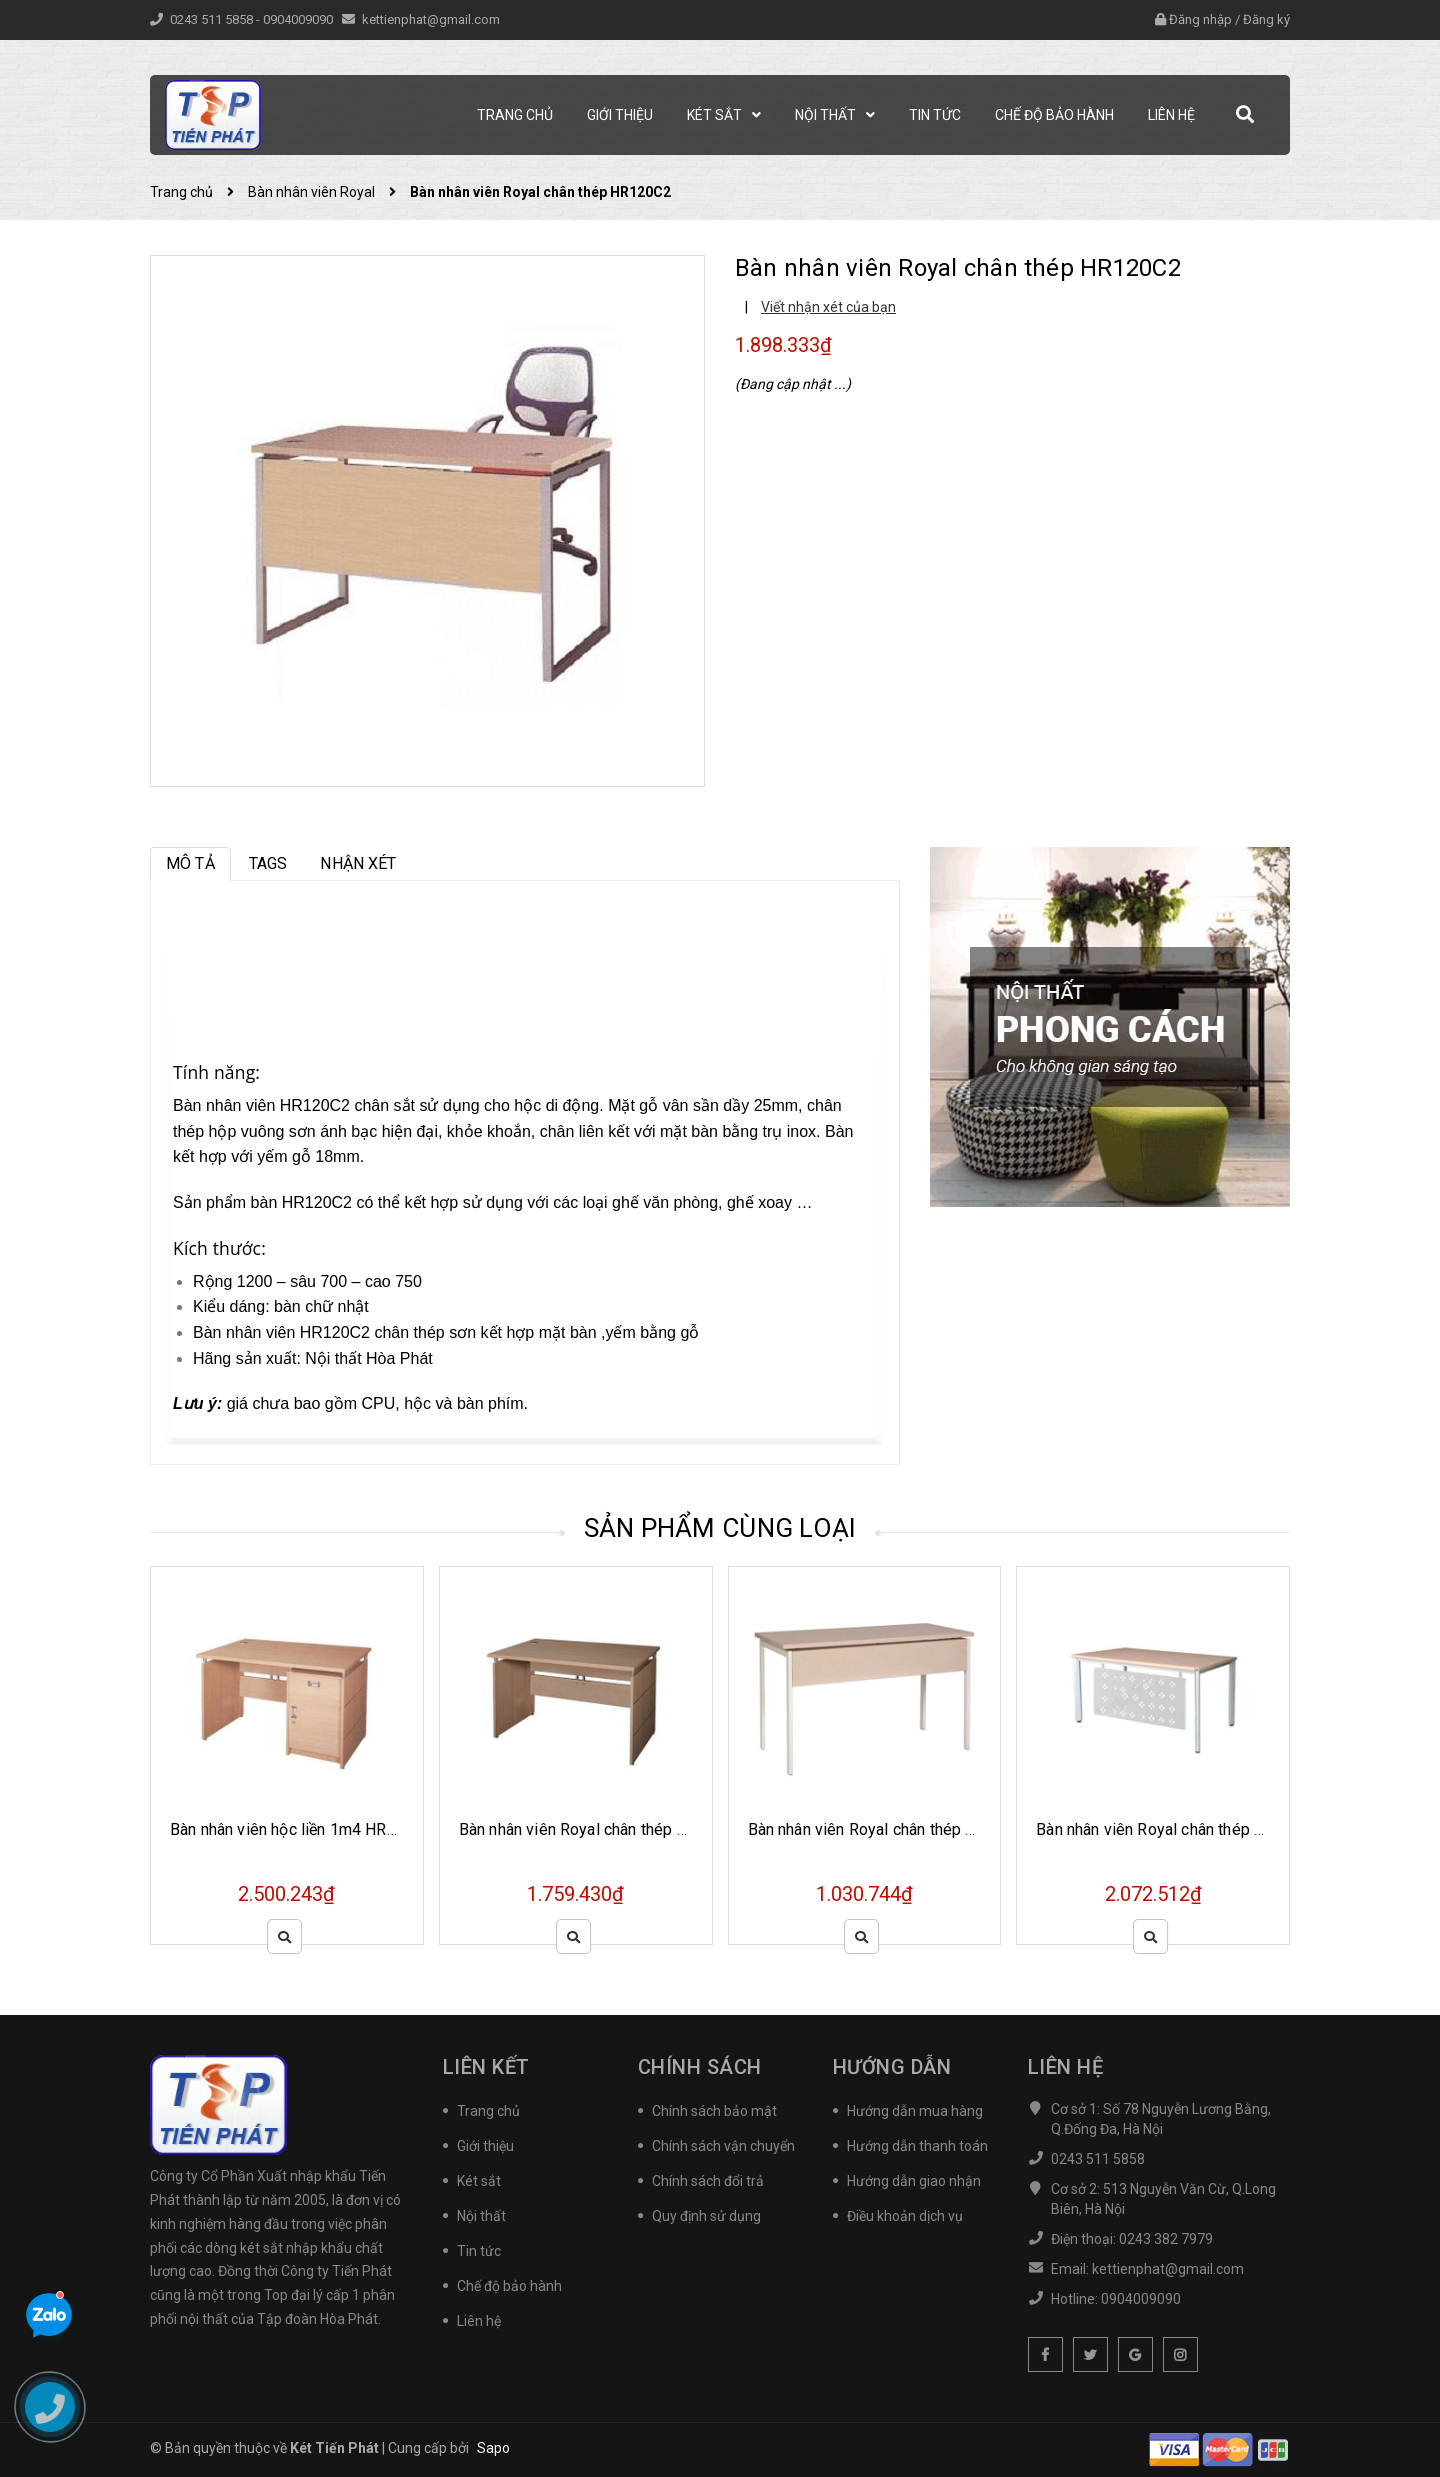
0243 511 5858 (213, 19)
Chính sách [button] (700, 2067)
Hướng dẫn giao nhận (914, 2181)
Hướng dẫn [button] (892, 2067)
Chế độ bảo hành (509, 2286)
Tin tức (479, 2251)
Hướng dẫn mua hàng (915, 2111)
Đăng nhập (1200, 19)
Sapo (493, 2448)
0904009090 (299, 19)
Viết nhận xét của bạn (828, 307)
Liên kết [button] (486, 2067)
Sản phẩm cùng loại (720, 1528)
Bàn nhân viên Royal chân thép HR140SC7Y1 (1193, 1829)
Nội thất (481, 2216)
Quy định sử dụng (706, 2216)
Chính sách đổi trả (708, 2181)
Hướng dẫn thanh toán (917, 2146)
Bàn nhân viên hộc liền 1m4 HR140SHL (307, 1829)
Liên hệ (479, 2321)
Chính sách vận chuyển (723, 2146)
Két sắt (479, 2181)
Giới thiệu (485, 2146)
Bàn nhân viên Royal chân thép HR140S (597, 1829)
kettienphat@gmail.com (431, 19)
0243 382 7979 (1166, 2239)
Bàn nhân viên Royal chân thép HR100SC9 (896, 1829)
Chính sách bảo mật (714, 2111)
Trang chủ (488, 2111)
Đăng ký (1266, 19)
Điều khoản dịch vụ (905, 2216)
